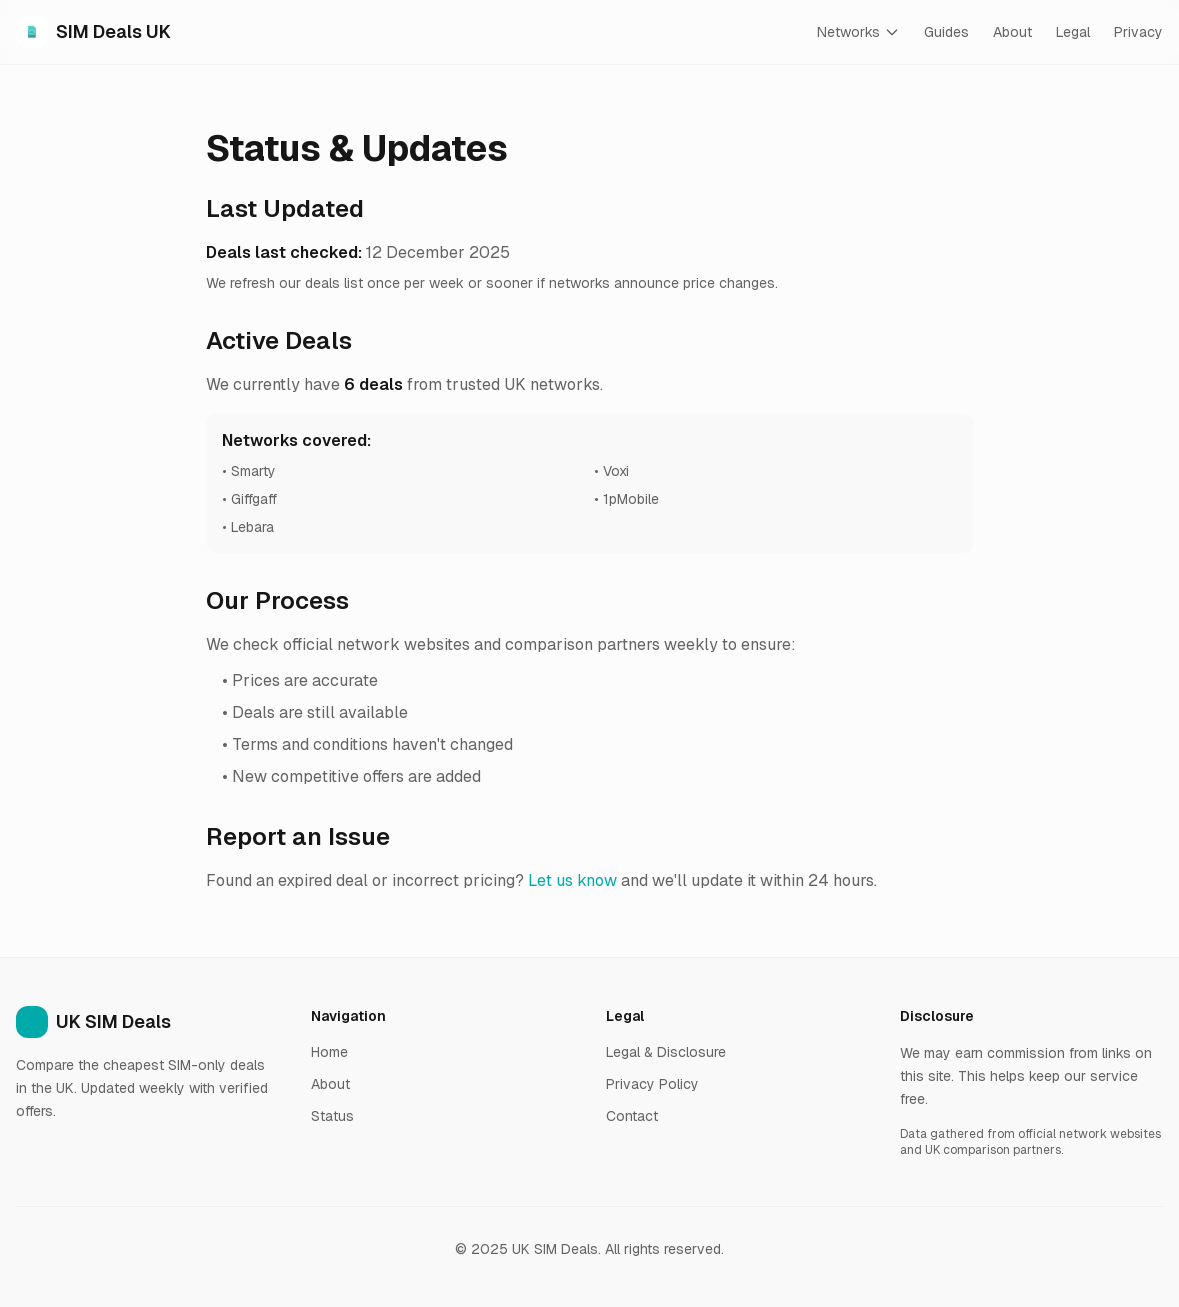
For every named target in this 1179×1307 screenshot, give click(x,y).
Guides (946, 32)
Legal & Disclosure (666, 1052)
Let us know (572, 880)
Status (332, 1116)
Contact (632, 1116)
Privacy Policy (652, 1084)
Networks (858, 32)
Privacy (1138, 32)
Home (329, 1052)
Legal (1073, 32)
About (1012, 32)
